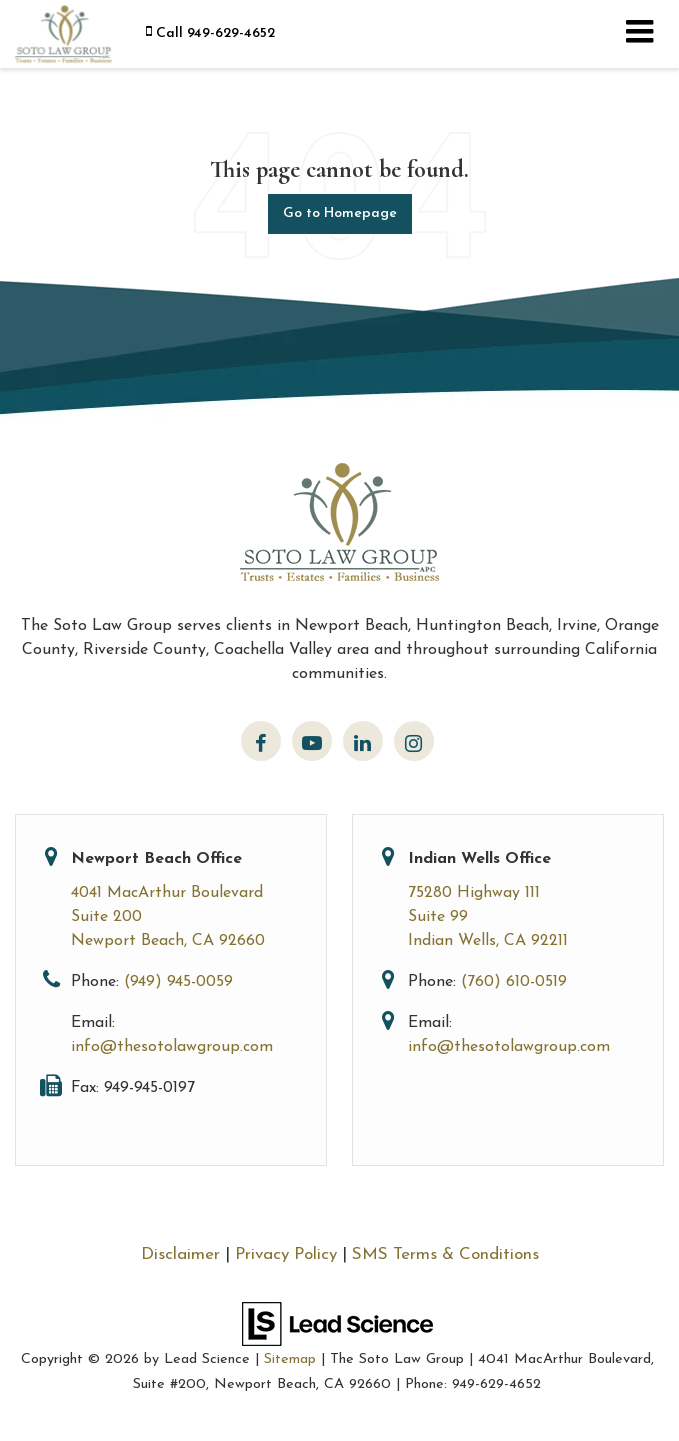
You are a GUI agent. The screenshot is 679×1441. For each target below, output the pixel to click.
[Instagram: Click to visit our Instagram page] (414, 741)
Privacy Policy (286, 1254)
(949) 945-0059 (178, 982)
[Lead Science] (337, 1322)
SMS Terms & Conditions (445, 1254)
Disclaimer (180, 1254)
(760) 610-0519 (514, 982)
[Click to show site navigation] (639, 34)
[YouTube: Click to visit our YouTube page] (312, 741)
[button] (210, 33)
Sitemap (290, 1359)
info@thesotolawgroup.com (172, 1047)
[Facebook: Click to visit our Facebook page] (261, 741)
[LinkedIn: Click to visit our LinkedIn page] (363, 741)
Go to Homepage (340, 213)
